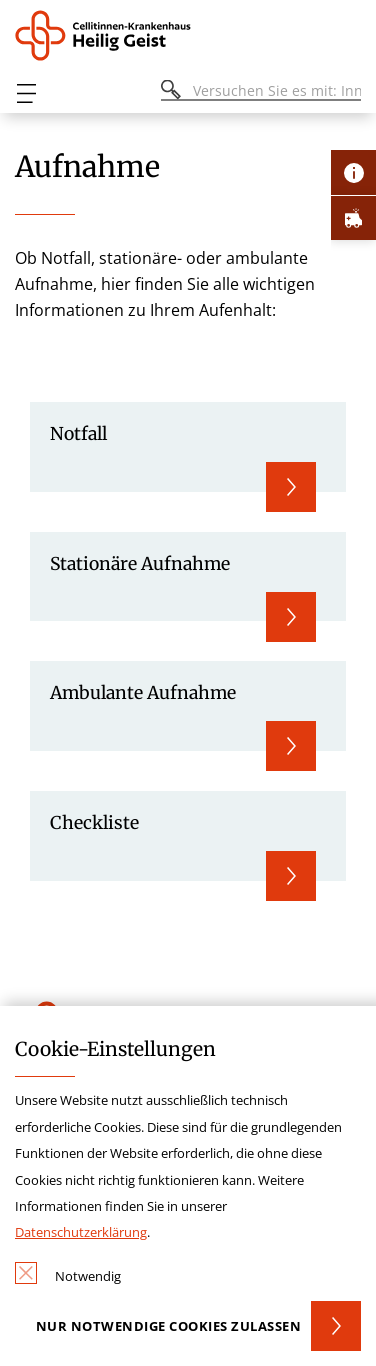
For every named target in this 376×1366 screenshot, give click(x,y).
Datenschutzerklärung (81, 1232)
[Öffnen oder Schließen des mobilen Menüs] (26, 93)
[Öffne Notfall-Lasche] (353, 217)
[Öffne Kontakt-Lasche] (353, 172)
